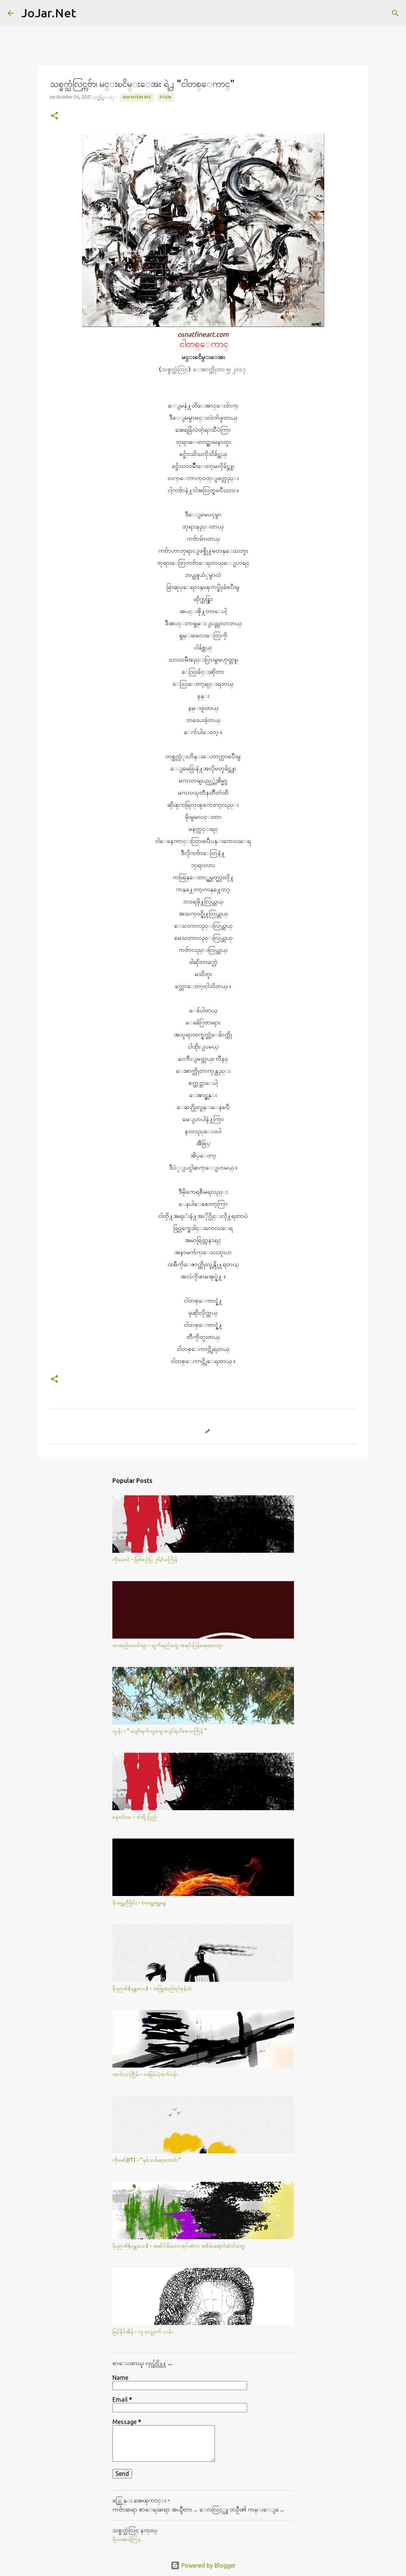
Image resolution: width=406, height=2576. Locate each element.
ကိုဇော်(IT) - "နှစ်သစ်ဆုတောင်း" (146, 2160)
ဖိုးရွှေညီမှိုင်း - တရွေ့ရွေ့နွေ (139, 1902)
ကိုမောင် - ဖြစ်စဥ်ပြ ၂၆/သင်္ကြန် (144, 1559)
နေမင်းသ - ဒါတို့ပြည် (134, 1817)
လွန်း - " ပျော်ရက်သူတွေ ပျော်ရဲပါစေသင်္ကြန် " (159, 1731)
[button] (54, 116)
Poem (165, 97)
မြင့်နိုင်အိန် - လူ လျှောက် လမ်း (142, 2331)
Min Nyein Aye (137, 97)
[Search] (86, 13)
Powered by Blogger (203, 2565)
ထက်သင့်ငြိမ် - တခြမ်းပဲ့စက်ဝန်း (145, 2074)
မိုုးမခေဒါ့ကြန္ (126, 2539)
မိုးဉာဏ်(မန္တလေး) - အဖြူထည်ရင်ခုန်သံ (152, 1988)
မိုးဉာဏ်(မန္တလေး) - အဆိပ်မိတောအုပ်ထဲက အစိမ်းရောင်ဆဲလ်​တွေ (178, 2246)
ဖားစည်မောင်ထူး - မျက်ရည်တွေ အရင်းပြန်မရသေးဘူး (167, 1645)
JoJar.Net (48, 13)
